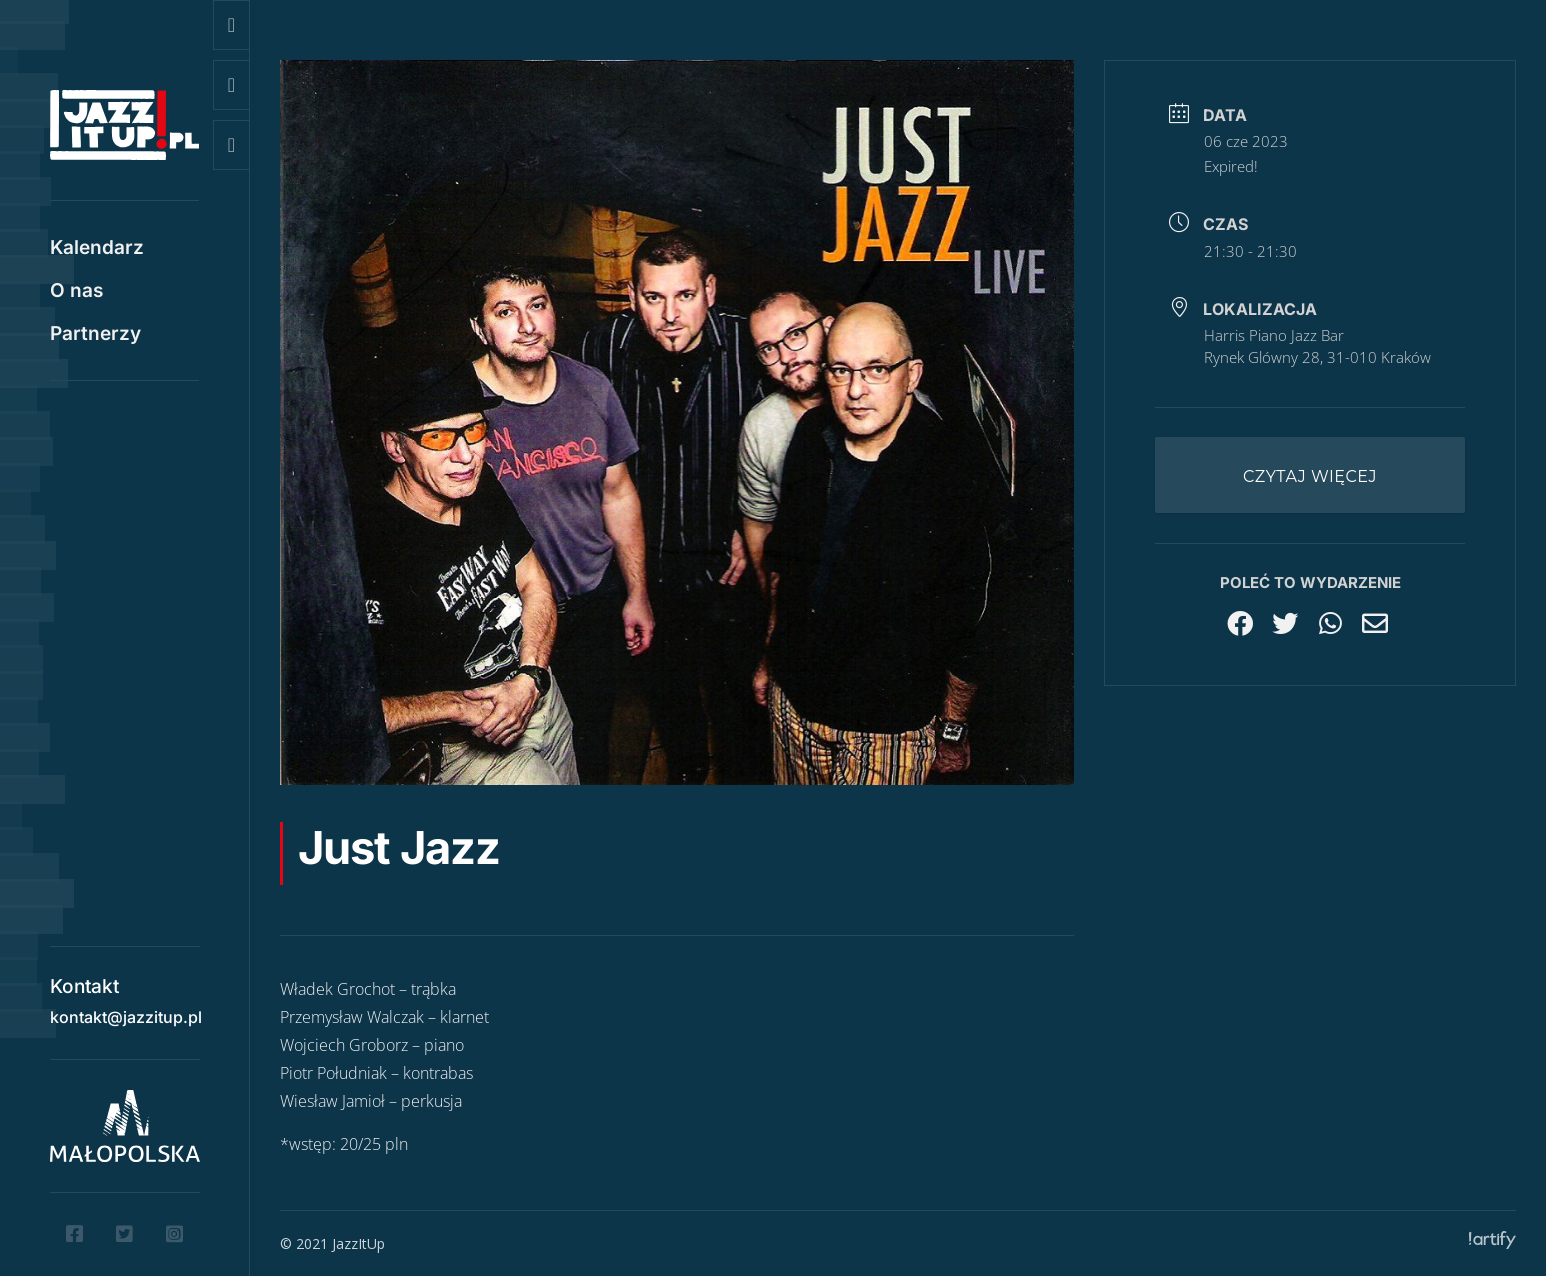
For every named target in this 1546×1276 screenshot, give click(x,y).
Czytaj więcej (1310, 476)
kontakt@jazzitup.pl (126, 1010)
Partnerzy (95, 336)
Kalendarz (97, 250)
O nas (76, 293)
